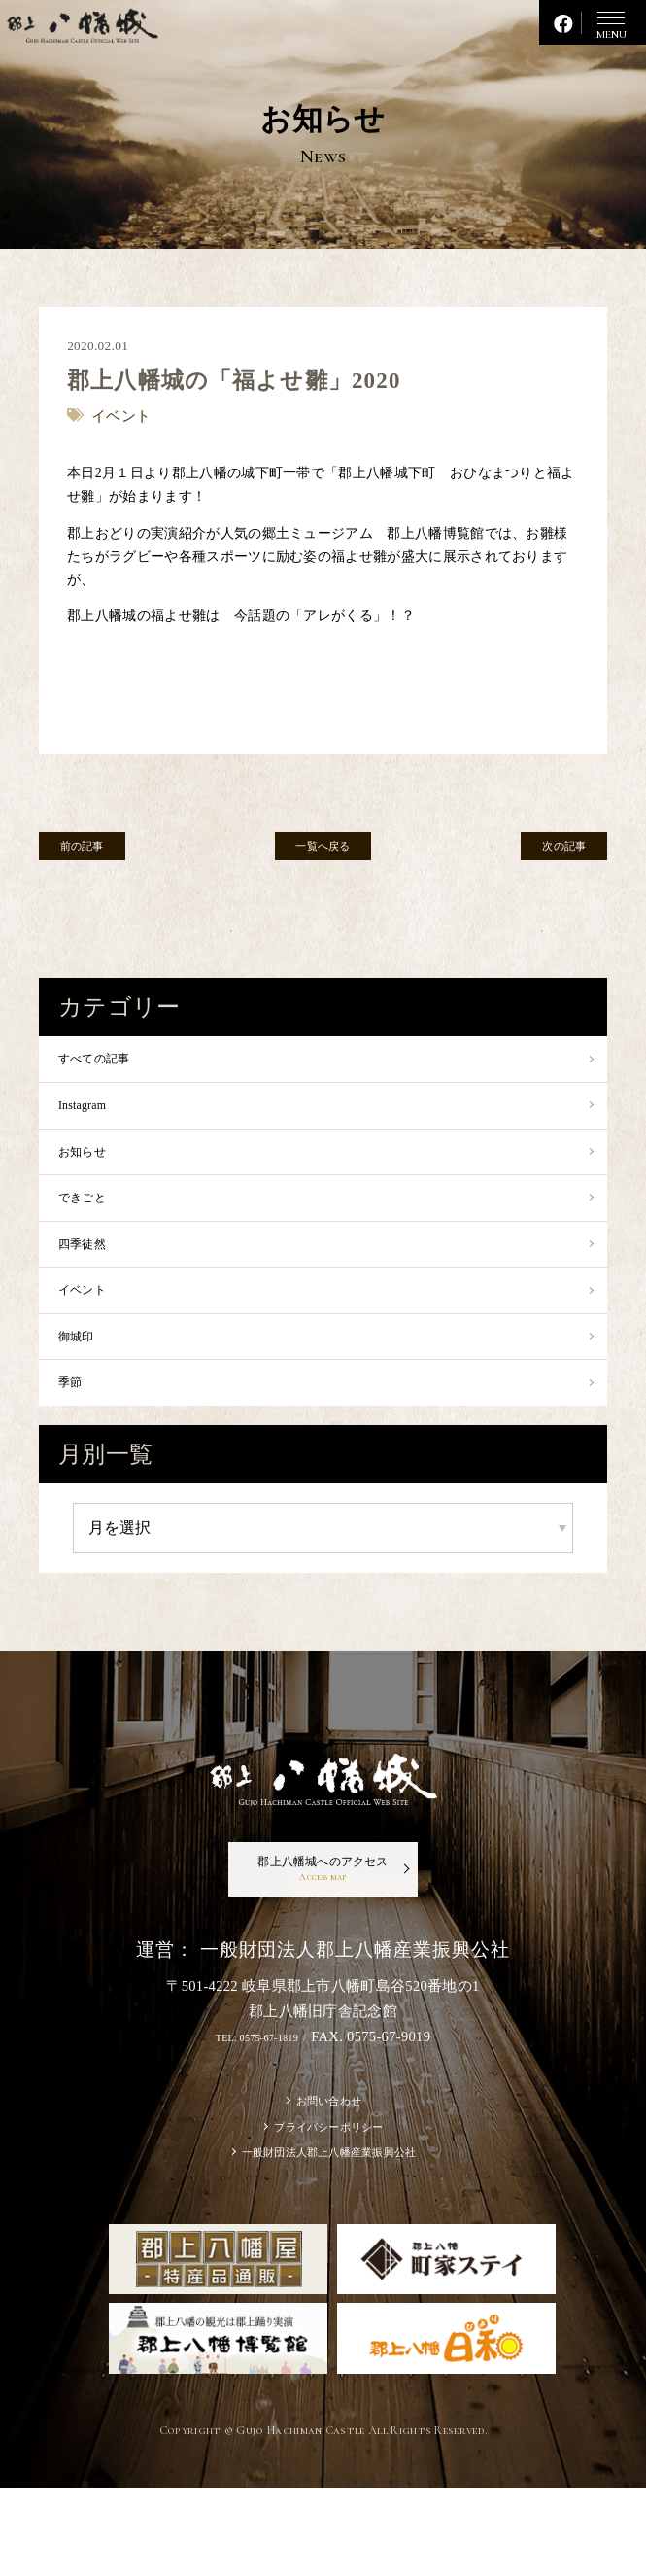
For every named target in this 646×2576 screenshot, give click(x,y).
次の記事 (545, 852)
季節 (75, 1434)
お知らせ (91, 1169)
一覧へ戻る (323, 852)
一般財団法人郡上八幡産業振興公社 (329, 2237)
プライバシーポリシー (329, 2205)
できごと (91, 1221)
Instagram (92, 1115)
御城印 (83, 1381)
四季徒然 (91, 1275)
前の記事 (100, 852)
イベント (91, 1328)
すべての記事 (108, 1062)
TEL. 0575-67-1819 (254, 2104)
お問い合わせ (329, 2172)
